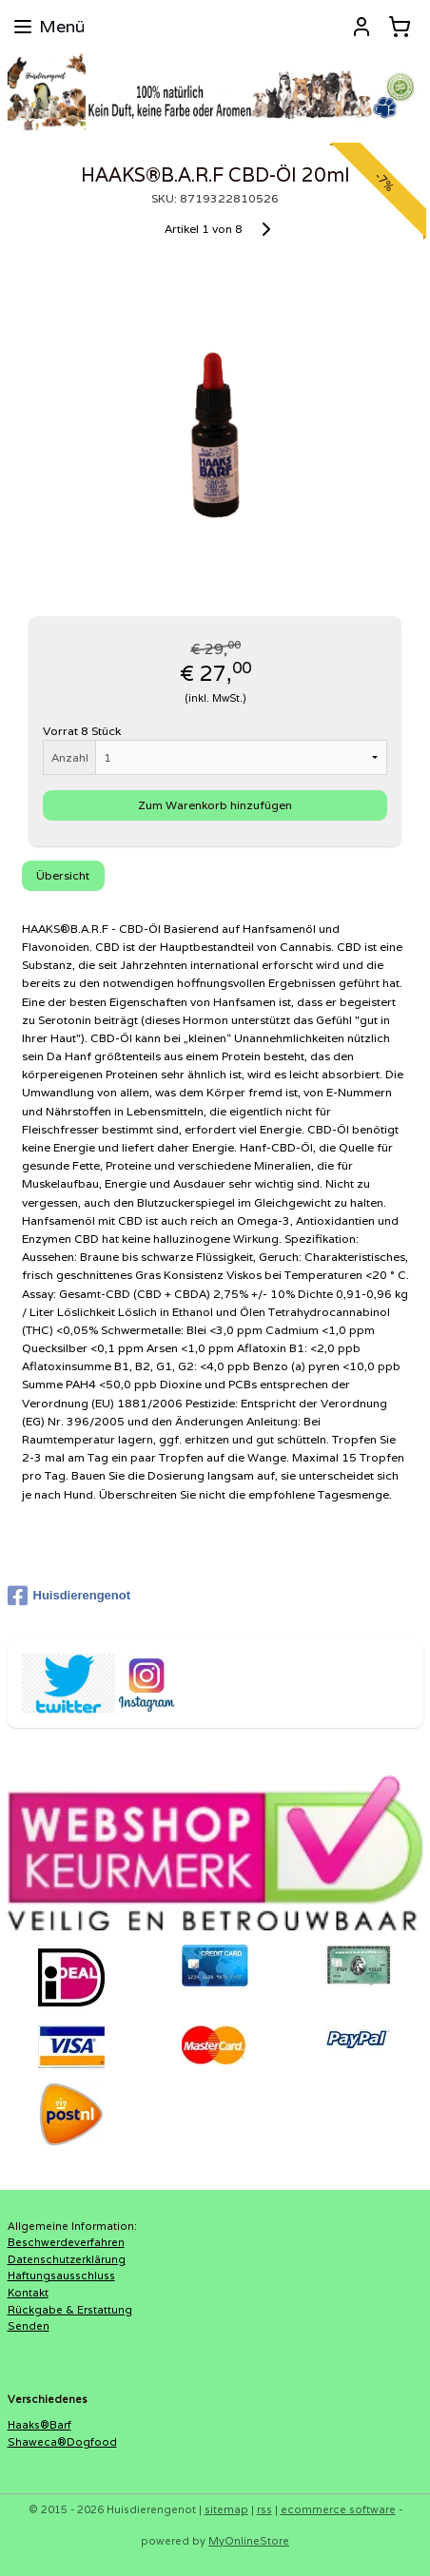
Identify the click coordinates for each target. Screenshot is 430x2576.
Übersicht (62, 875)
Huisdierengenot (69, 1595)
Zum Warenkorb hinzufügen (215, 805)
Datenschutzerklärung (67, 2259)
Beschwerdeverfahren (66, 2242)
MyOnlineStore (248, 2540)
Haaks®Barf (39, 2424)
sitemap (226, 2509)
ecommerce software (338, 2509)
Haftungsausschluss (61, 2275)
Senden (28, 2326)
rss (264, 2509)
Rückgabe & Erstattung (70, 2309)
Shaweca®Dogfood (62, 2442)
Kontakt (28, 2292)
